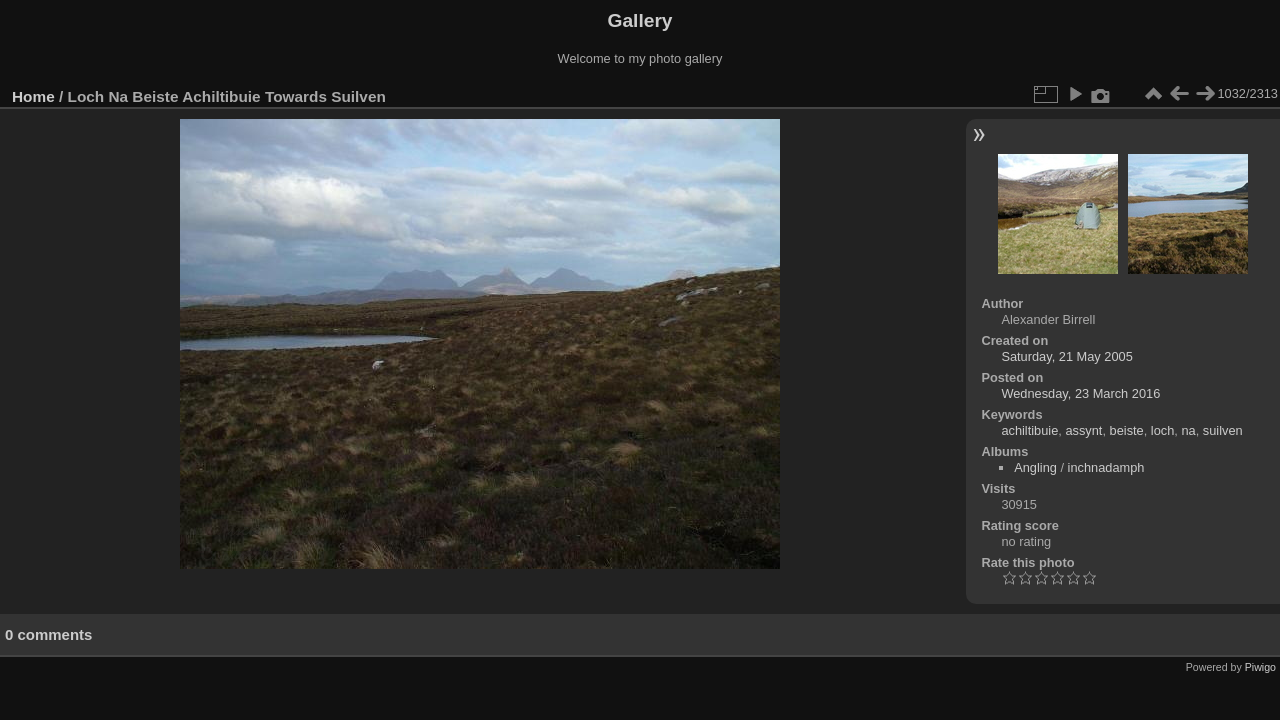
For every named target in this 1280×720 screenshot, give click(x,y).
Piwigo (1260, 667)
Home (33, 96)
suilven (1223, 430)
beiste (1127, 430)
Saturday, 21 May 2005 (1066, 356)
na (1188, 430)
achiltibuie (1029, 430)
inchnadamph (1106, 467)
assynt (1083, 430)
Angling (1035, 467)
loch (1162, 430)
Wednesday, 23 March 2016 (1080, 393)
